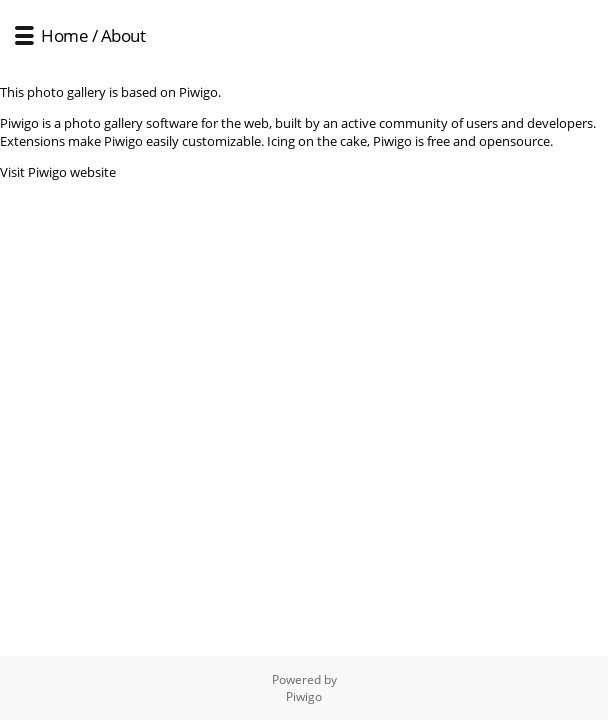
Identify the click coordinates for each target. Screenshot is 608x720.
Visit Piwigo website (58, 172)
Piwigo (304, 696)
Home (64, 35)
